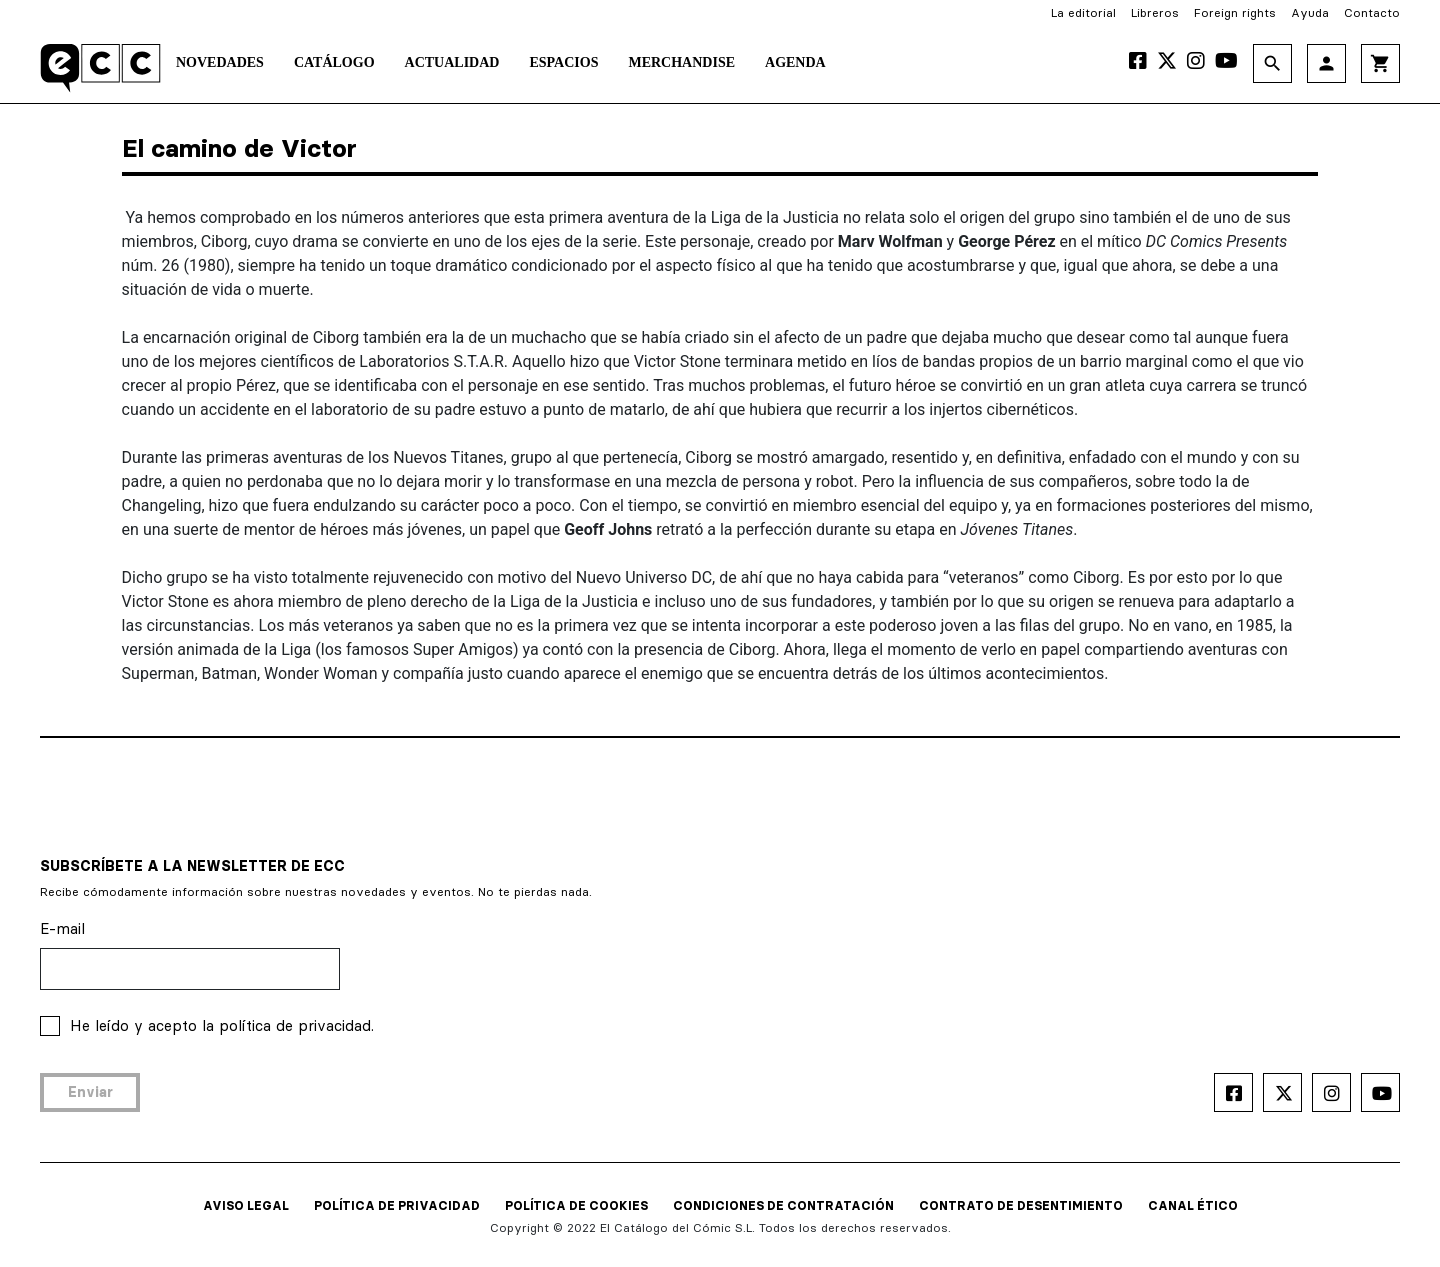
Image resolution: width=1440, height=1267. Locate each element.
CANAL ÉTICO (1193, 1205)
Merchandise (681, 62)
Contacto (1372, 12)
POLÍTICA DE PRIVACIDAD (397, 1205)
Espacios (563, 62)
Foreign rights (1235, 12)
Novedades (220, 62)
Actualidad (452, 62)
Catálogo (334, 62)
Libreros (1155, 12)
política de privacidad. (296, 1025)
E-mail (62, 928)
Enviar (90, 1092)
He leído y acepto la (222, 1025)
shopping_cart (1380, 63)
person (1326, 63)
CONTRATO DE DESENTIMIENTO (1021, 1205)
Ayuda (1310, 12)
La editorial (1083, 12)
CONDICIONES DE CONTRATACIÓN (783, 1205)
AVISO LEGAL (246, 1205)
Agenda (795, 62)
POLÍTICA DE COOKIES (576, 1205)
